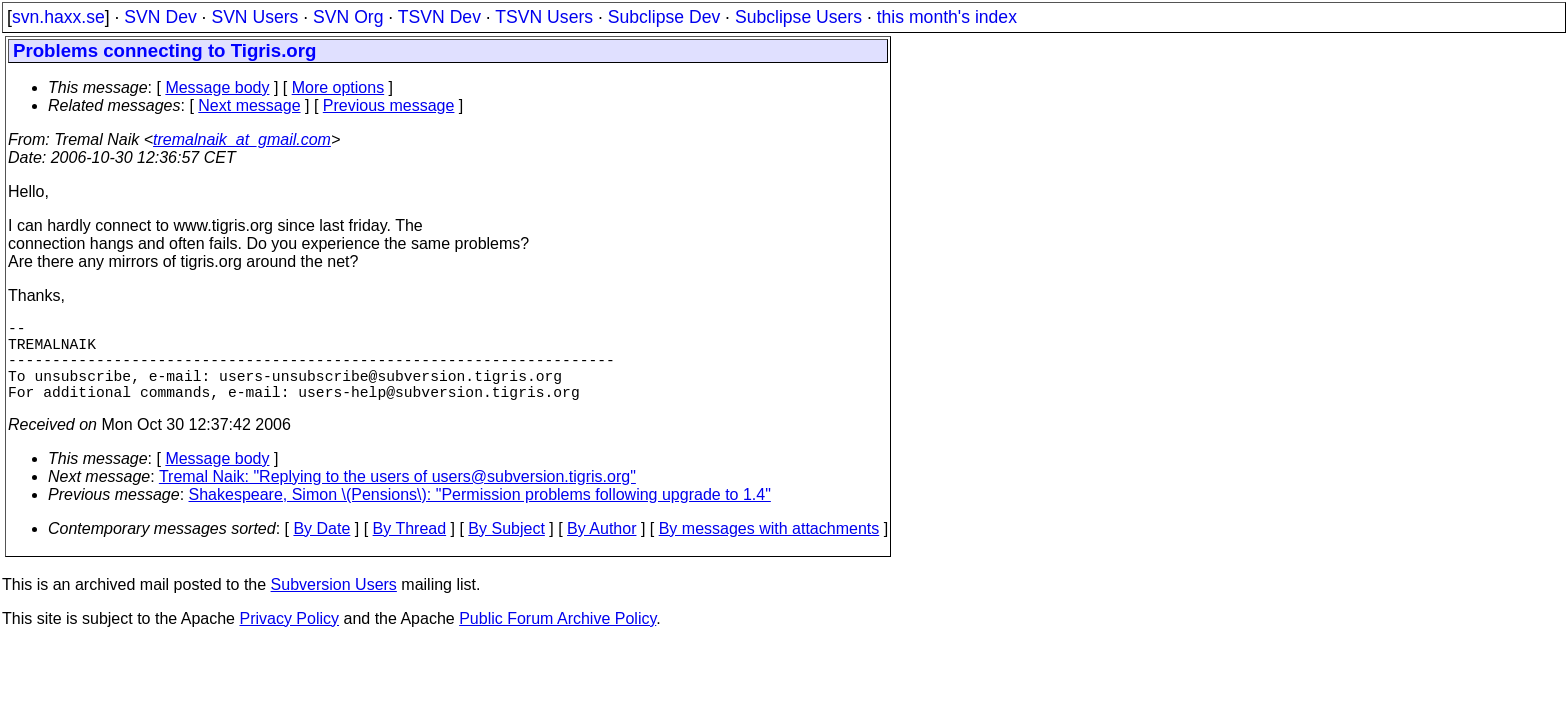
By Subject (506, 548)
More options (338, 87)
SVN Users (254, 17)
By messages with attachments (769, 548)
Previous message (389, 105)
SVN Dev (160, 17)
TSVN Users (544, 17)
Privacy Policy (289, 638)
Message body (217, 87)
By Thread (410, 548)
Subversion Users (334, 604)
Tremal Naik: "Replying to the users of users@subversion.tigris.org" (397, 496)
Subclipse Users (798, 17)
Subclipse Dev (664, 17)
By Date (321, 548)
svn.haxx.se (58, 17)
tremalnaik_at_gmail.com (242, 139)
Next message (249, 105)
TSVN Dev (439, 17)
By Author (601, 548)
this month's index (947, 17)
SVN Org (348, 17)
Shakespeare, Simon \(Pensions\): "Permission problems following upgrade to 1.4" (480, 514)
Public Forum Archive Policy (557, 638)
